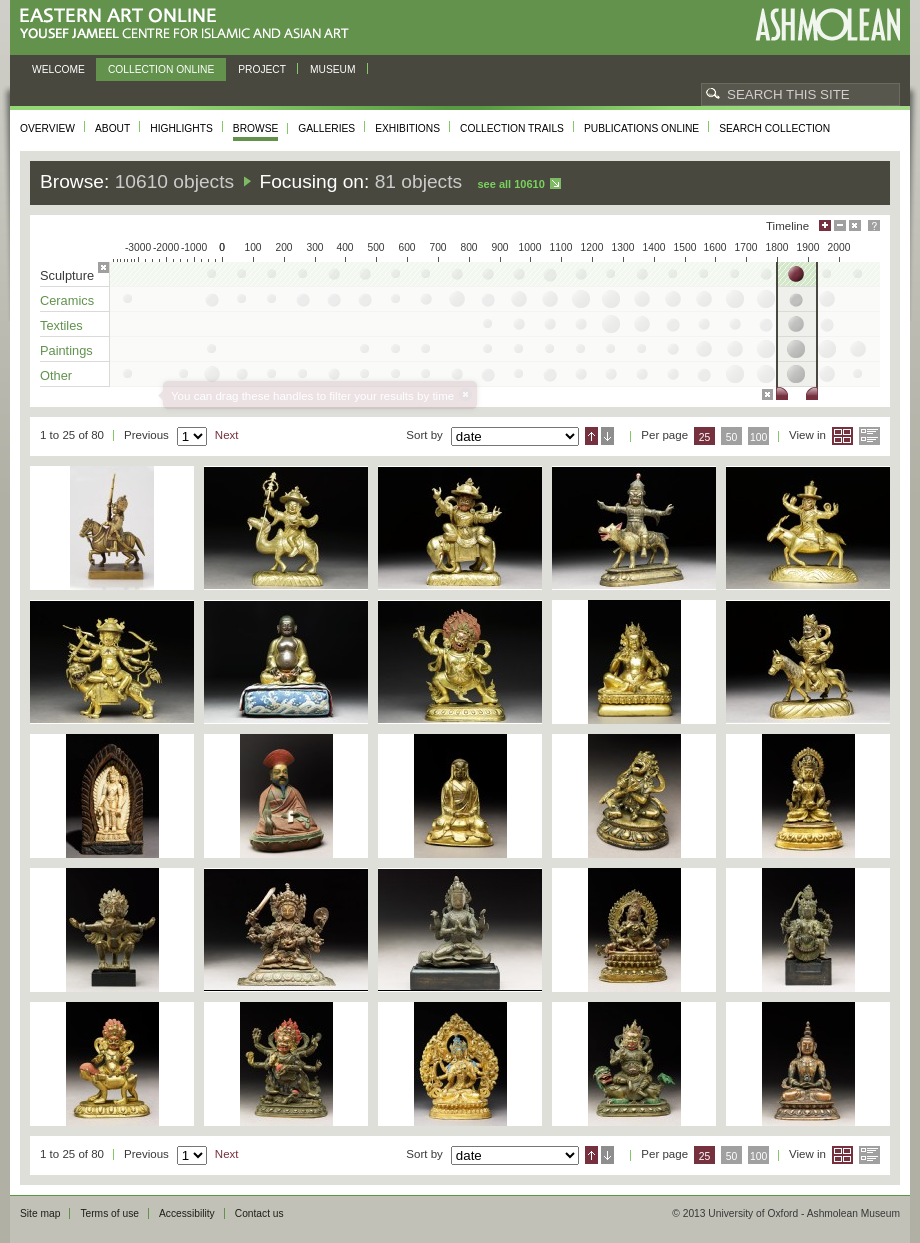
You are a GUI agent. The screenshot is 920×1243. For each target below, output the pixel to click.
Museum (333, 69)
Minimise (840, 225)
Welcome (58, 69)
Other (56, 375)
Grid (842, 436)
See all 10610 (510, 184)
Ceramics (67, 300)
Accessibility (187, 1213)
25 (705, 437)
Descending (607, 436)
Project (262, 69)
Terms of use (109, 1213)
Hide (855, 225)
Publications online (641, 128)
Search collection (774, 128)
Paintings (66, 350)
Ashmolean (827, 24)
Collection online (161, 69)
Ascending (591, 436)
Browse (256, 128)
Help (874, 225)
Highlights (181, 128)
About (112, 128)
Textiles (61, 325)
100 (758, 437)
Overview (47, 128)
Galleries (326, 128)
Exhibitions (407, 128)
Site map (40, 1213)
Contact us (259, 1213)
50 (732, 437)
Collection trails (512, 128)
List (869, 436)
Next (227, 435)
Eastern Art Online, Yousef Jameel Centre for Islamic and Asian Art (189, 24)
